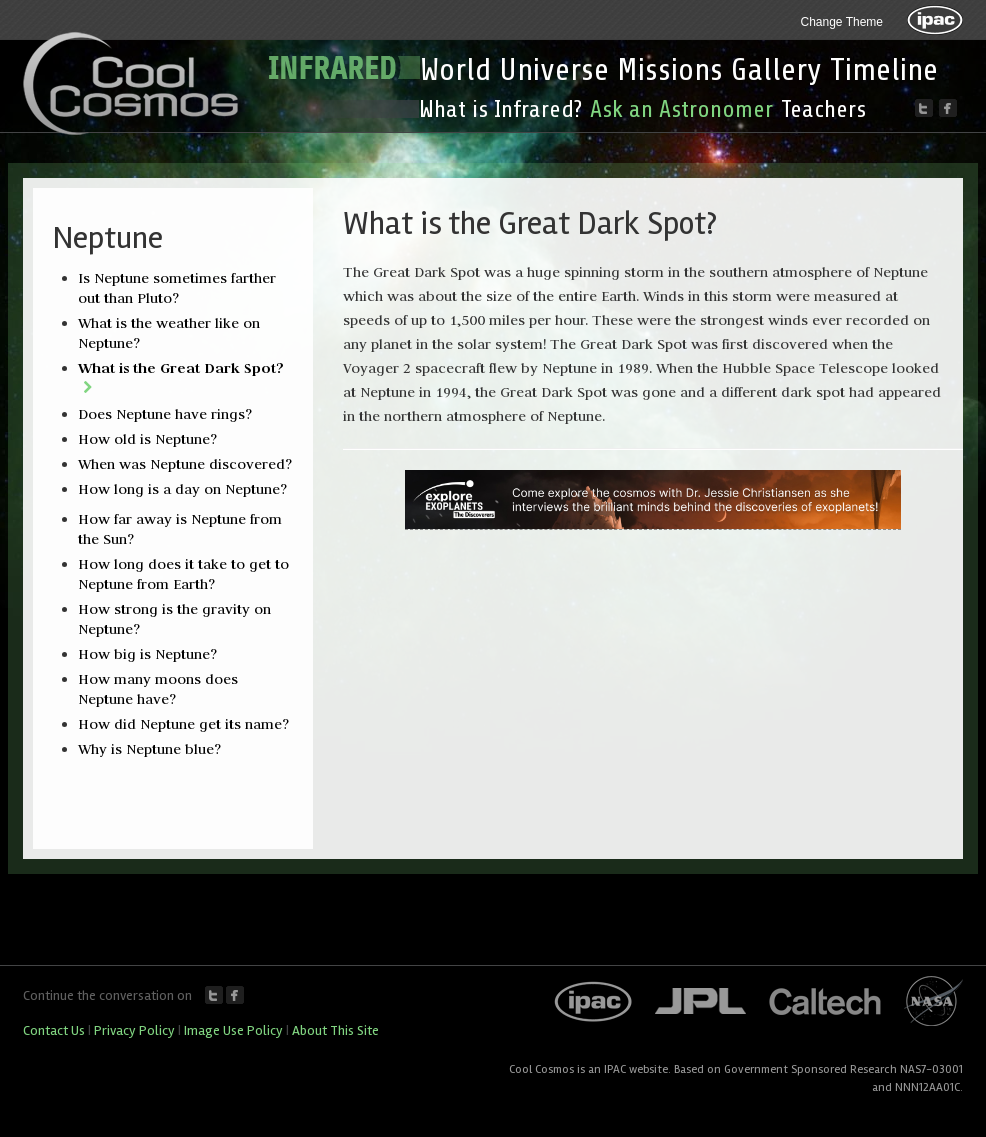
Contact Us (54, 1030)
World (455, 70)
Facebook (235, 995)
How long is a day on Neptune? (182, 489)
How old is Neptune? (147, 439)
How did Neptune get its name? (183, 724)
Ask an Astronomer (681, 109)
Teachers (823, 109)
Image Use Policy (233, 1030)
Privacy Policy (134, 1030)
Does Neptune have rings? (165, 414)
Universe (554, 70)
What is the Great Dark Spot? (181, 367)
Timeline (884, 70)
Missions (670, 70)
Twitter (214, 995)
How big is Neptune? (147, 654)
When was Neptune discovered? (185, 464)
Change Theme (842, 22)
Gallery (776, 70)
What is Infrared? (500, 109)
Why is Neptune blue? (149, 749)
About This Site (335, 1030)
